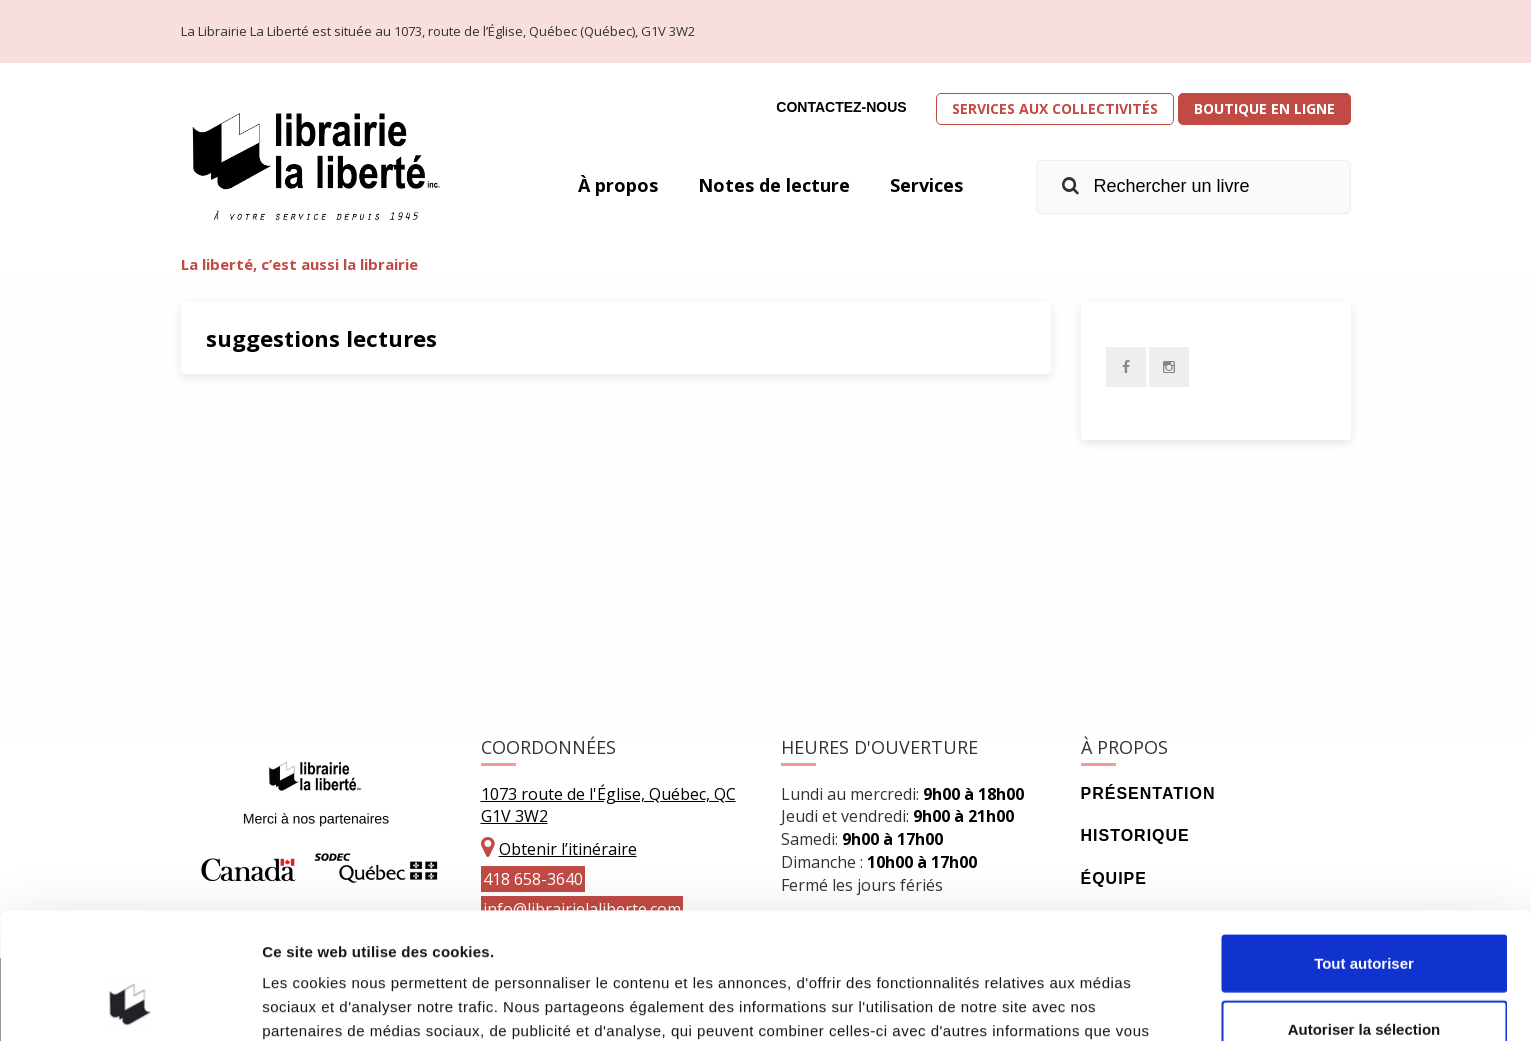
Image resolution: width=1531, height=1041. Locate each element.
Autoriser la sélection (1364, 910)
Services (926, 185)
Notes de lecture (774, 185)
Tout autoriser (1364, 844)
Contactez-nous (841, 107)
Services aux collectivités (1055, 108)
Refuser (1364, 975)
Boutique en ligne (1264, 108)
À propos (618, 185)
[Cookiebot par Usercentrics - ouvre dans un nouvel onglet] (129, 1002)
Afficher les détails (1101, 1001)
